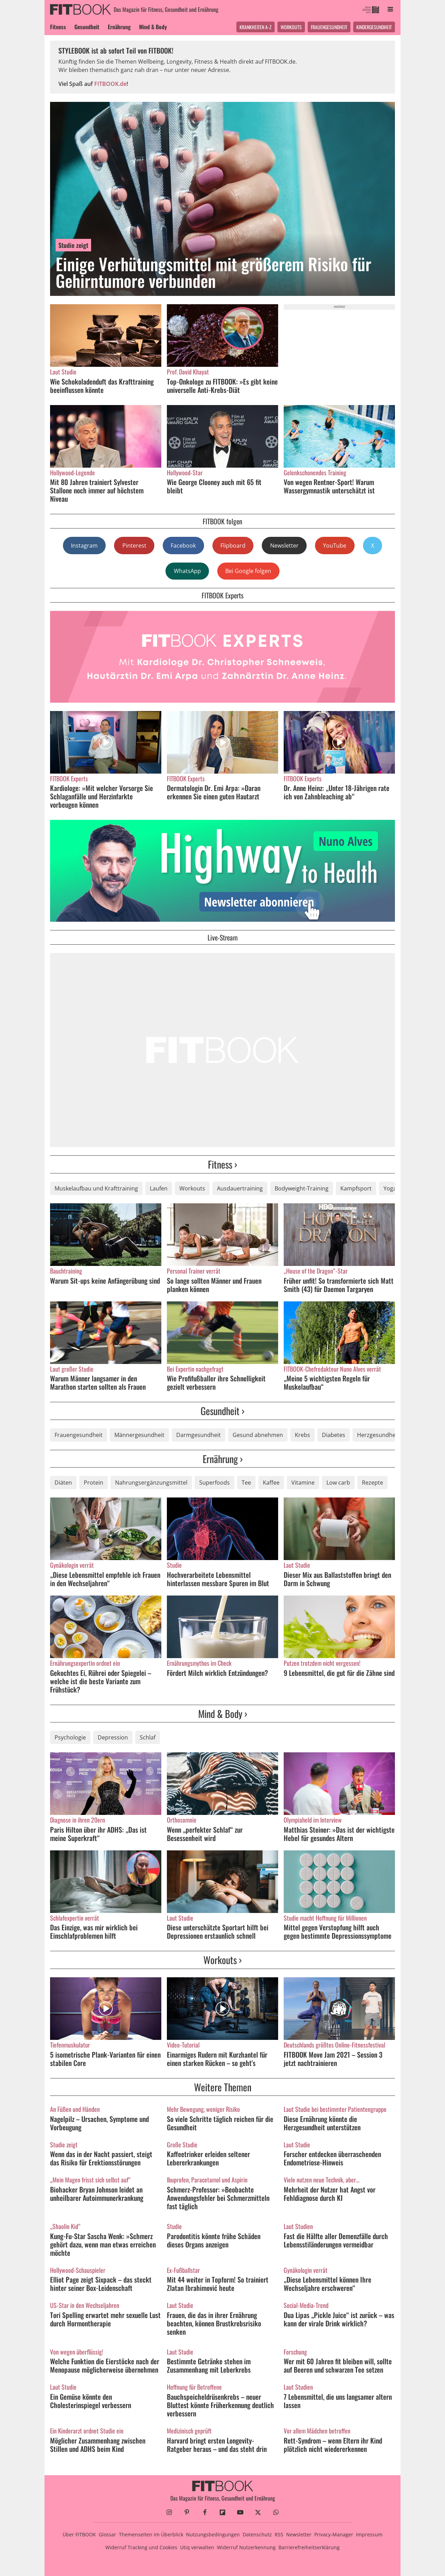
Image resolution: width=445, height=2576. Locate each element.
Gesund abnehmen (258, 1435)
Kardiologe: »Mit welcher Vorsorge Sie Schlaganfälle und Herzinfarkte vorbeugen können (101, 796)
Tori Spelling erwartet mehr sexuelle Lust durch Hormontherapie (105, 2319)
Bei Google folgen (248, 571)
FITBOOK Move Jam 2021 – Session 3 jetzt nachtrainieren (333, 2058)
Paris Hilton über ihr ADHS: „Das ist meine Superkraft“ (98, 1833)
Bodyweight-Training (302, 1188)
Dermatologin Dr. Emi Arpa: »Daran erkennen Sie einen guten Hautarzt (213, 792)
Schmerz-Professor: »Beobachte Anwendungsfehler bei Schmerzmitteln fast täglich (218, 2197)
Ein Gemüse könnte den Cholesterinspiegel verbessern (90, 2400)
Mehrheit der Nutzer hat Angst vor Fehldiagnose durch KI (329, 2193)
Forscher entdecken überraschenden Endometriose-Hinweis (332, 2158)
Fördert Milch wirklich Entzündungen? (217, 1673)
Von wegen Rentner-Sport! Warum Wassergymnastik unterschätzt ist (329, 486)
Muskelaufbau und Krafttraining (96, 1188)
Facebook (183, 545)
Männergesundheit (139, 1435)
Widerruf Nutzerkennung (246, 2547)
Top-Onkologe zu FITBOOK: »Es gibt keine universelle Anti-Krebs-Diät (222, 385)
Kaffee (271, 1482)
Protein (93, 1482)
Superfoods (214, 1482)
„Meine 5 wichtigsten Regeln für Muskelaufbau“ (327, 1382)
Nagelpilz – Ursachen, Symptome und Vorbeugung (99, 2123)
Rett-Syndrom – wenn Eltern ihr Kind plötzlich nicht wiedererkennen (333, 2444)
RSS (279, 2534)
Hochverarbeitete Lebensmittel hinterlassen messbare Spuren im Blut (218, 1578)
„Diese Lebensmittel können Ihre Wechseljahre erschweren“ (327, 2283)
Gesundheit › (222, 1411)
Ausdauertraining (240, 1188)
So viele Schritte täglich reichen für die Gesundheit (220, 2123)
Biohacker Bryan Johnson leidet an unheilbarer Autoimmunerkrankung (96, 2193)
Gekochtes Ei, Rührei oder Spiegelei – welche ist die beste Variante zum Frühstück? (100, 1681)
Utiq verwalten (197, 2547)
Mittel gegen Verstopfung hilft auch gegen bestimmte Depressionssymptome (337, 1931)
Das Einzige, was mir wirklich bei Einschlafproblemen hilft (94, 1931)
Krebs (302, 1435)
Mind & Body (153, 27)
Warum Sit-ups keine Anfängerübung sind (105, 1280)
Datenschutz (257, 2534)
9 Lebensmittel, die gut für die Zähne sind (339, 1673)
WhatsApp (187, 571)
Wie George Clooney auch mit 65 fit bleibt (214, 486)
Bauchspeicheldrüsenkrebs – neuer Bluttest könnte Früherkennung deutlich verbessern (220, 2404)
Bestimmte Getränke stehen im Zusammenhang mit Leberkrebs (209, 2365)
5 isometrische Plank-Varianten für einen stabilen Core (105, 2058)
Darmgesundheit (198, 1435)
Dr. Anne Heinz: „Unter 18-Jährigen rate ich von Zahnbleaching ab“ (336, 792)
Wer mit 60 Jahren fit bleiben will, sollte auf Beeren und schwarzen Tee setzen (338, 2365)
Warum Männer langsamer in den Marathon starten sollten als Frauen (98, 1382)
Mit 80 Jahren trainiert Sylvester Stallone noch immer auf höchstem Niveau (97, 490)
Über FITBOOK (79, 2534)
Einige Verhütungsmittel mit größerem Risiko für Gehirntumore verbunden (213, 272)
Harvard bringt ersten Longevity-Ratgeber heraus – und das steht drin (217, 2444)
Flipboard (232, 545)
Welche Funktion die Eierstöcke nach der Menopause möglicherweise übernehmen (104, 2365)
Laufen (159, 1188)
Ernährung (119, 27)
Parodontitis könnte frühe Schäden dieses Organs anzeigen (213, 2240)
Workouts (291, 27)
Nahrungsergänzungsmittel (151, 1482)
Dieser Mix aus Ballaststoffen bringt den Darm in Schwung (337, 1578)
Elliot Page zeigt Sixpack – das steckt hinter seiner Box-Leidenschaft (101, 2283)
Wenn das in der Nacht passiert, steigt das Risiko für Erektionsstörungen (101, 2158)
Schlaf (147, 1737)
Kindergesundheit (374, 27)
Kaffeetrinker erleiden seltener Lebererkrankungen (208, 2158)
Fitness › (222, 1164)
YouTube (334, 545)
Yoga (389, 1188)
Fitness (58, 27)
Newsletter (284, 545)
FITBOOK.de (110, 84)
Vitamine (303, 1482)
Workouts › (222, 1960)
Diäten (63, 1482)
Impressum (369, 2534)
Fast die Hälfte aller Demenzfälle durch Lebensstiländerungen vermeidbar (336, 2240)
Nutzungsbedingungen (213, 2534)
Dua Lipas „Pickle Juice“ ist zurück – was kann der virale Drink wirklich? (339, 2319)
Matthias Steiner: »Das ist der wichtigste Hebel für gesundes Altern (339, 1833)
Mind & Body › (222, 1713)
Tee (246, 1482)
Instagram (84, 545)
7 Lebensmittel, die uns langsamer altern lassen (338, 2400)
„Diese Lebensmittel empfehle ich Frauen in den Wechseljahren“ (105, 1578)
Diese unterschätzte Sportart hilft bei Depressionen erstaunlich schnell (217, 1931)
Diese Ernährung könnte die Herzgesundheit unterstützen (322, 2123)
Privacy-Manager (333, 2534)
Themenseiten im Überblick (151, 2534)
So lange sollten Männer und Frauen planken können (214, 1284)
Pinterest (134, 545)
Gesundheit (86, 27)
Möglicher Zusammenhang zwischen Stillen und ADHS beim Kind (97, 2444)
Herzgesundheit (378, 1435)
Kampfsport (356, 1188)
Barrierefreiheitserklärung (309, 2547)
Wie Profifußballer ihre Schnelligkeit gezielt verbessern (216, 1382)
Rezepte (372, 1482)
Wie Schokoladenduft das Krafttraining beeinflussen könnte (102, 385)
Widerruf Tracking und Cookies (141, 2547)
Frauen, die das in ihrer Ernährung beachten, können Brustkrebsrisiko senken (214, 2323)
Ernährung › (223, 1459)
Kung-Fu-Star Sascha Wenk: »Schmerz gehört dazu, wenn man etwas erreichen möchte (103, 2244)
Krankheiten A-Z (256, 27)
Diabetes (333, 1435)
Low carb (338, 1482)
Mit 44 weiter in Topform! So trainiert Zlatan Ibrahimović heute (217, 2283)
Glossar (107, 2534)
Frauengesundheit (329, 27)
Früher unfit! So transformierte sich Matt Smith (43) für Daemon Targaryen (339, 1284)
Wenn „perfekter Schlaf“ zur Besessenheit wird (205, 1833)
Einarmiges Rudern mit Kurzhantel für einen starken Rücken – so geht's (217, 2058)
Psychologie (70, 1737)
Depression (113, 1737)
